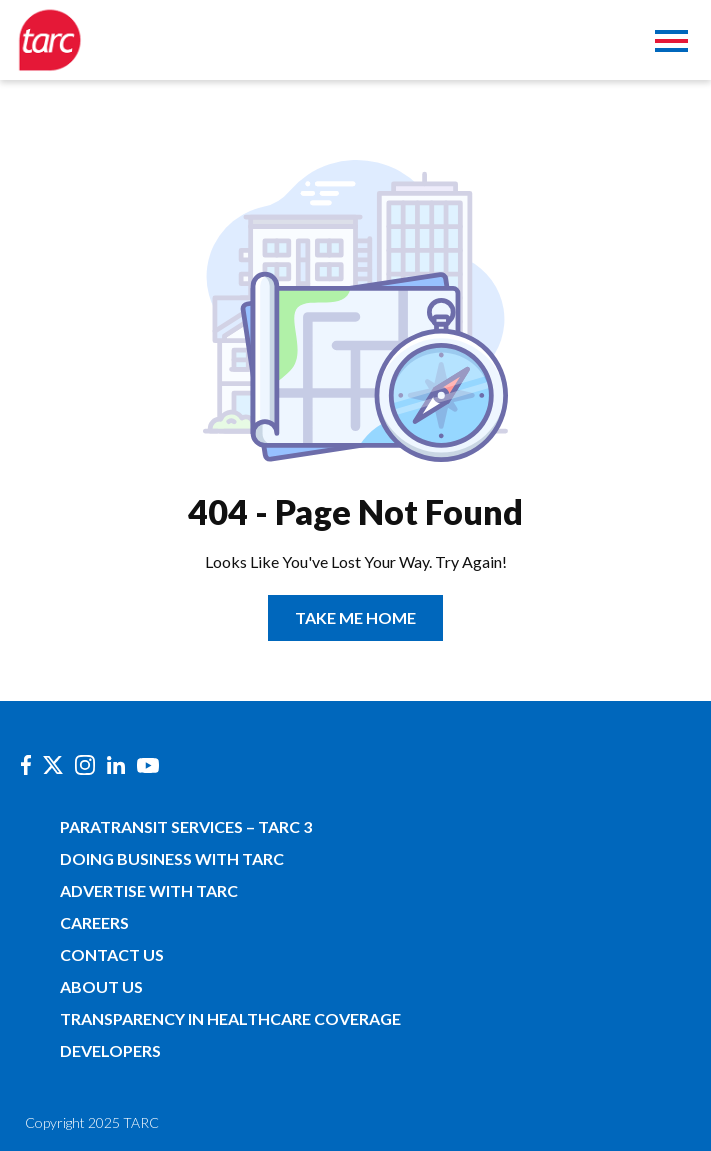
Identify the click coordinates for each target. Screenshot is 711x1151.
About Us (101, 986)
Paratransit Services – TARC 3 (186, 826)
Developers (110, 1050)
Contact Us (112, 954)
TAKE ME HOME (355, 617)
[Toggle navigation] (671, 43)
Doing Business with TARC (172, 858)
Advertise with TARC (149, 890)
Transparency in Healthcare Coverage (230, 1018)
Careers (94, 922)
